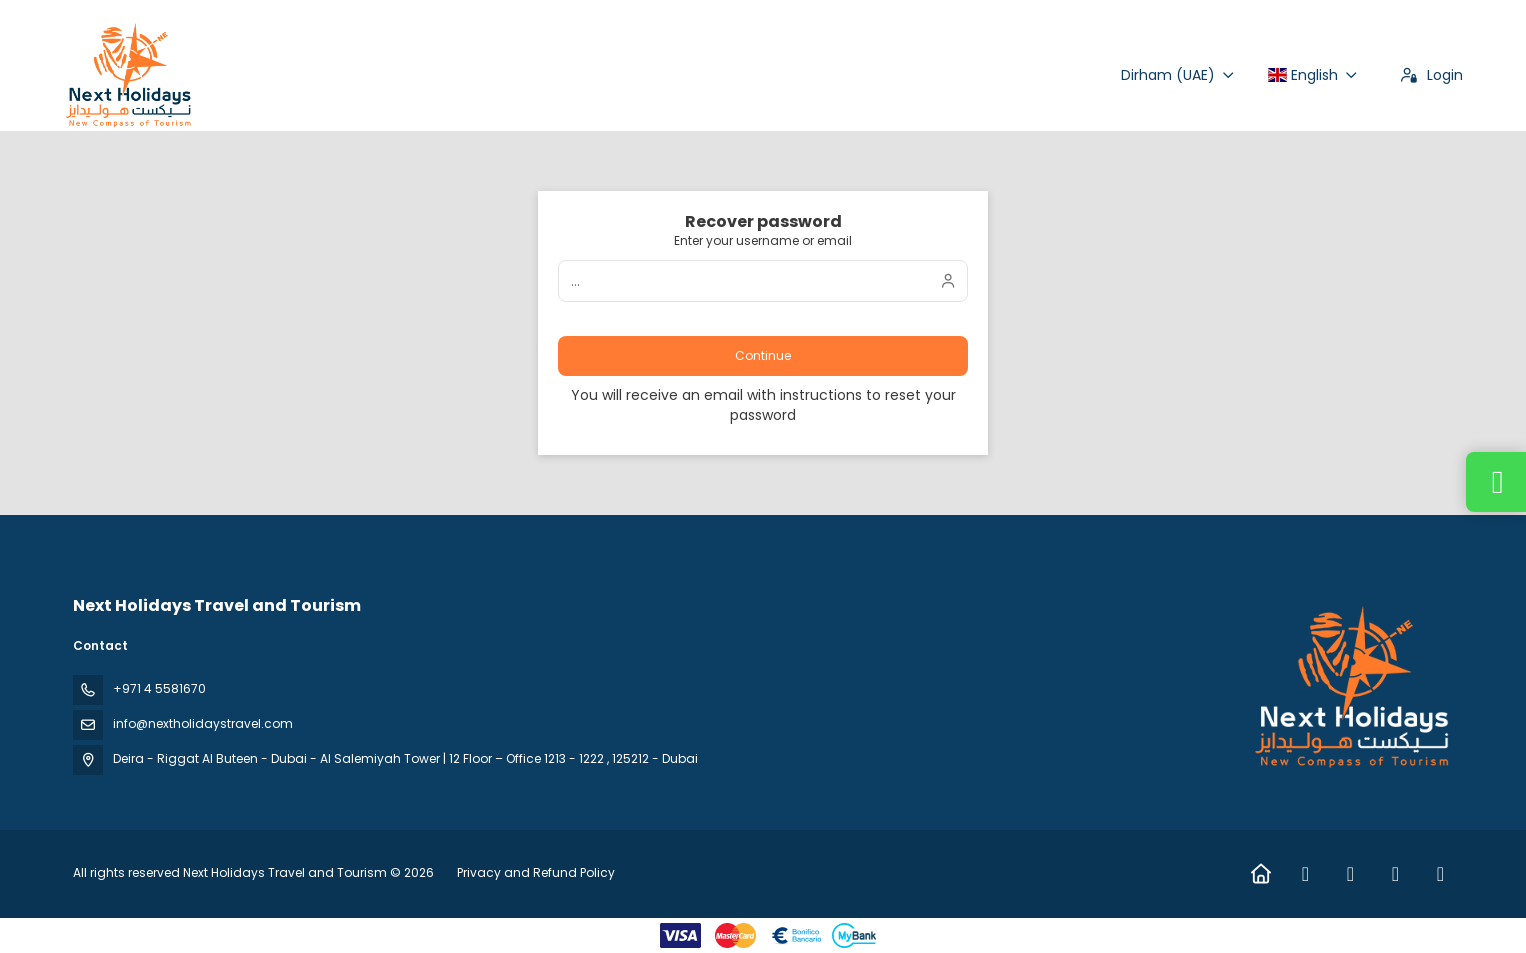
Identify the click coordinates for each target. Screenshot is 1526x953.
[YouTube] (1440, 874)
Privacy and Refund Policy (536, 872)
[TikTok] (1395, 874)
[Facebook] (1305, 874)
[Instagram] (1350, 874)
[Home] (1260, 874)
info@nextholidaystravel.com (203, 723)
